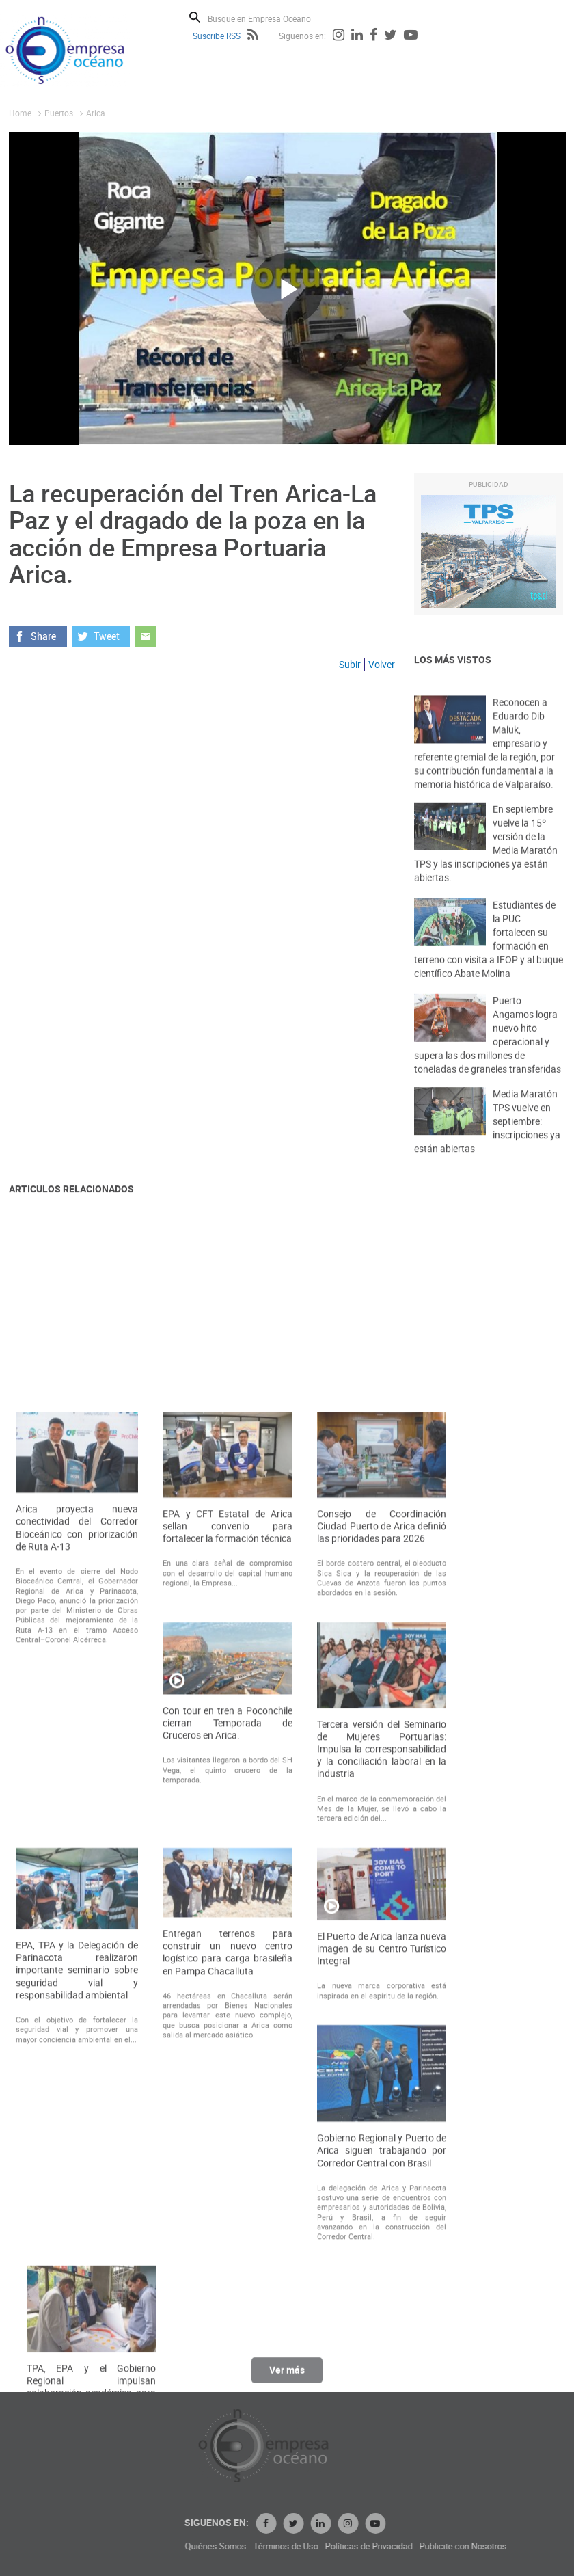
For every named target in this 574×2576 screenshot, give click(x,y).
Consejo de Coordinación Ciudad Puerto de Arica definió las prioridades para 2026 (382, 1800)
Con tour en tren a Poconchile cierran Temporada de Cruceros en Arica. (227, 1996)
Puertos (58, 112)
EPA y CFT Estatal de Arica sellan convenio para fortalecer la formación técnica (227, 1800)
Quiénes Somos (293, 2546)
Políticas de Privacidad (446, 2546)
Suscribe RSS (217, 35)
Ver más (287, 2376)
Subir (350, 664)
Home (20, 112)
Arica (95, 112)
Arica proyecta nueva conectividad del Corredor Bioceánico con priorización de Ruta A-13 (77, 1802)
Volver (381, 664)
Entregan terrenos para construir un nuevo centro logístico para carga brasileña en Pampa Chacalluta (227, 2226)
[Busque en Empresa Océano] (268, 18)
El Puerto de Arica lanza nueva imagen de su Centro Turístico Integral (382, 2222)
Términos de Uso (363, 2546)
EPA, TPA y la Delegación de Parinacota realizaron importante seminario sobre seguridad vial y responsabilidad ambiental (77, 2244)
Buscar (194, 17)
